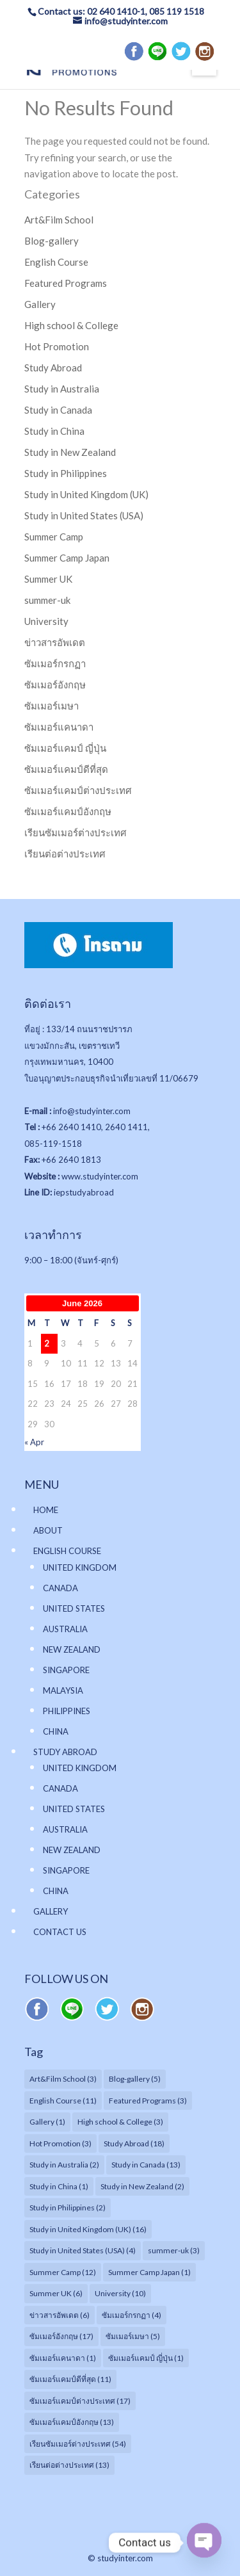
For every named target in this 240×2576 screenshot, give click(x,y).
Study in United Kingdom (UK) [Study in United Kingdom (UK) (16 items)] (88, 2229)
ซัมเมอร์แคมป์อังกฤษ (67, 811)
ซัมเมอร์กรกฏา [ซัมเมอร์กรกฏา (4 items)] (131, 2315)
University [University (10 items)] (120, 2293)
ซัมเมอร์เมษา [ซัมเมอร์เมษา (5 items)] (133, 2336)
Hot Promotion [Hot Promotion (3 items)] (60, 2143)
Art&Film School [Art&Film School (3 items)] (63, 2079)
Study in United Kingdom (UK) (86, 494)
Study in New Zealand (70, 452)
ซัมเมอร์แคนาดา (58, 727)
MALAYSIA (63, 1690)
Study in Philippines (65, 473)
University (46, 621)
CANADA (60, 1588)
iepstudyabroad (84, 1192)
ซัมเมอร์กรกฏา (55, 663)
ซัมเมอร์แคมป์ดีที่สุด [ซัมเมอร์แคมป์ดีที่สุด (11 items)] (70, 2379)
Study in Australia (61, 388)
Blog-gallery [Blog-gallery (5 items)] (135, 2079)
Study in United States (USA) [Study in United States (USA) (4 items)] (82, 2250)
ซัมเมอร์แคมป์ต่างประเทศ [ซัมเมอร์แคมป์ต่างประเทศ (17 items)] (80, 2401)
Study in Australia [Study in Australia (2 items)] (64, 2164)
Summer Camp (53, 536)
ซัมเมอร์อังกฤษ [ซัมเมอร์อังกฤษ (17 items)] (61, 2336)
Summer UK (48, 579)
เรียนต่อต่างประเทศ (65, 853)
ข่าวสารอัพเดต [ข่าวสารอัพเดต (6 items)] (59, 2315)
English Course (56, 262)
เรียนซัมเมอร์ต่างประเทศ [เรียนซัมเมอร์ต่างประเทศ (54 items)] (77, 2444)
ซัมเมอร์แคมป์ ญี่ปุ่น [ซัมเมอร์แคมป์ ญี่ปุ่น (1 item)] (146, 2358)
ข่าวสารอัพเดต (54, 642)
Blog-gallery (51, 241)
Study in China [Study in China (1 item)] (58, 2186)
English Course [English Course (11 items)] (63, 2100)
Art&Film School (58, 219)
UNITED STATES (74, 1608)
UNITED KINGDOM (79, 1567)
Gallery (40, 304)
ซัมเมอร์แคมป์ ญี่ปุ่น (65, 748)
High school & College (71, 325)
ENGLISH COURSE (67, 1551)
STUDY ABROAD (65, 1752)
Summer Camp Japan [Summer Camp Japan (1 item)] (149, 2272)
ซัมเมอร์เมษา (51, 705)
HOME (45, 1510)
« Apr (34, 1442)
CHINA (55, 1731)
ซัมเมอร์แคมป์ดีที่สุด (66, 769)
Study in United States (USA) (83, 515)
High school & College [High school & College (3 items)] (120, 2121)
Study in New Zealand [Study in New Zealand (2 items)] (142, 2186)
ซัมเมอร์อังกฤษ (55, 684)
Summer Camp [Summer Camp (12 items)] (62, 2272)
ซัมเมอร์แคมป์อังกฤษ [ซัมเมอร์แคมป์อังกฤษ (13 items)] (71, 2422)
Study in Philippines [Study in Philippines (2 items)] (67, 2207)
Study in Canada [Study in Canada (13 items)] (145, 2164)
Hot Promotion (56, 346)
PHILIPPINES (66, 1711)
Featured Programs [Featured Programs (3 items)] (148, 2100)
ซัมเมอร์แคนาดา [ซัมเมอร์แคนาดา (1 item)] (62, 2358)
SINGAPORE (66, 1670)
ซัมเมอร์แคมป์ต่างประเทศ (78, 790)
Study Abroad (53, 367)
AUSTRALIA (65, 1629)
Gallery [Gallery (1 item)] (47, 2121)
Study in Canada (58, 410)
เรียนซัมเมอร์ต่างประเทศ (75, 832)
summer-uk (47, 600)
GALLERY (50, 1911)
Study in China (54, 431)
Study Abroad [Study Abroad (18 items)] (134, 2143)
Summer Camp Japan (66, 557)
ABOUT (48, 1530)
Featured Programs (65, 283)
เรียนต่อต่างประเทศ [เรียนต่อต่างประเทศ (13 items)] (69, 2465)
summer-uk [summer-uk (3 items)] (174, 2250)
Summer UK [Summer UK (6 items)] (56, 2293)
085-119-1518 (53, 1143)
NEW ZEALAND (71, 1649)
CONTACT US (59, 1932)
